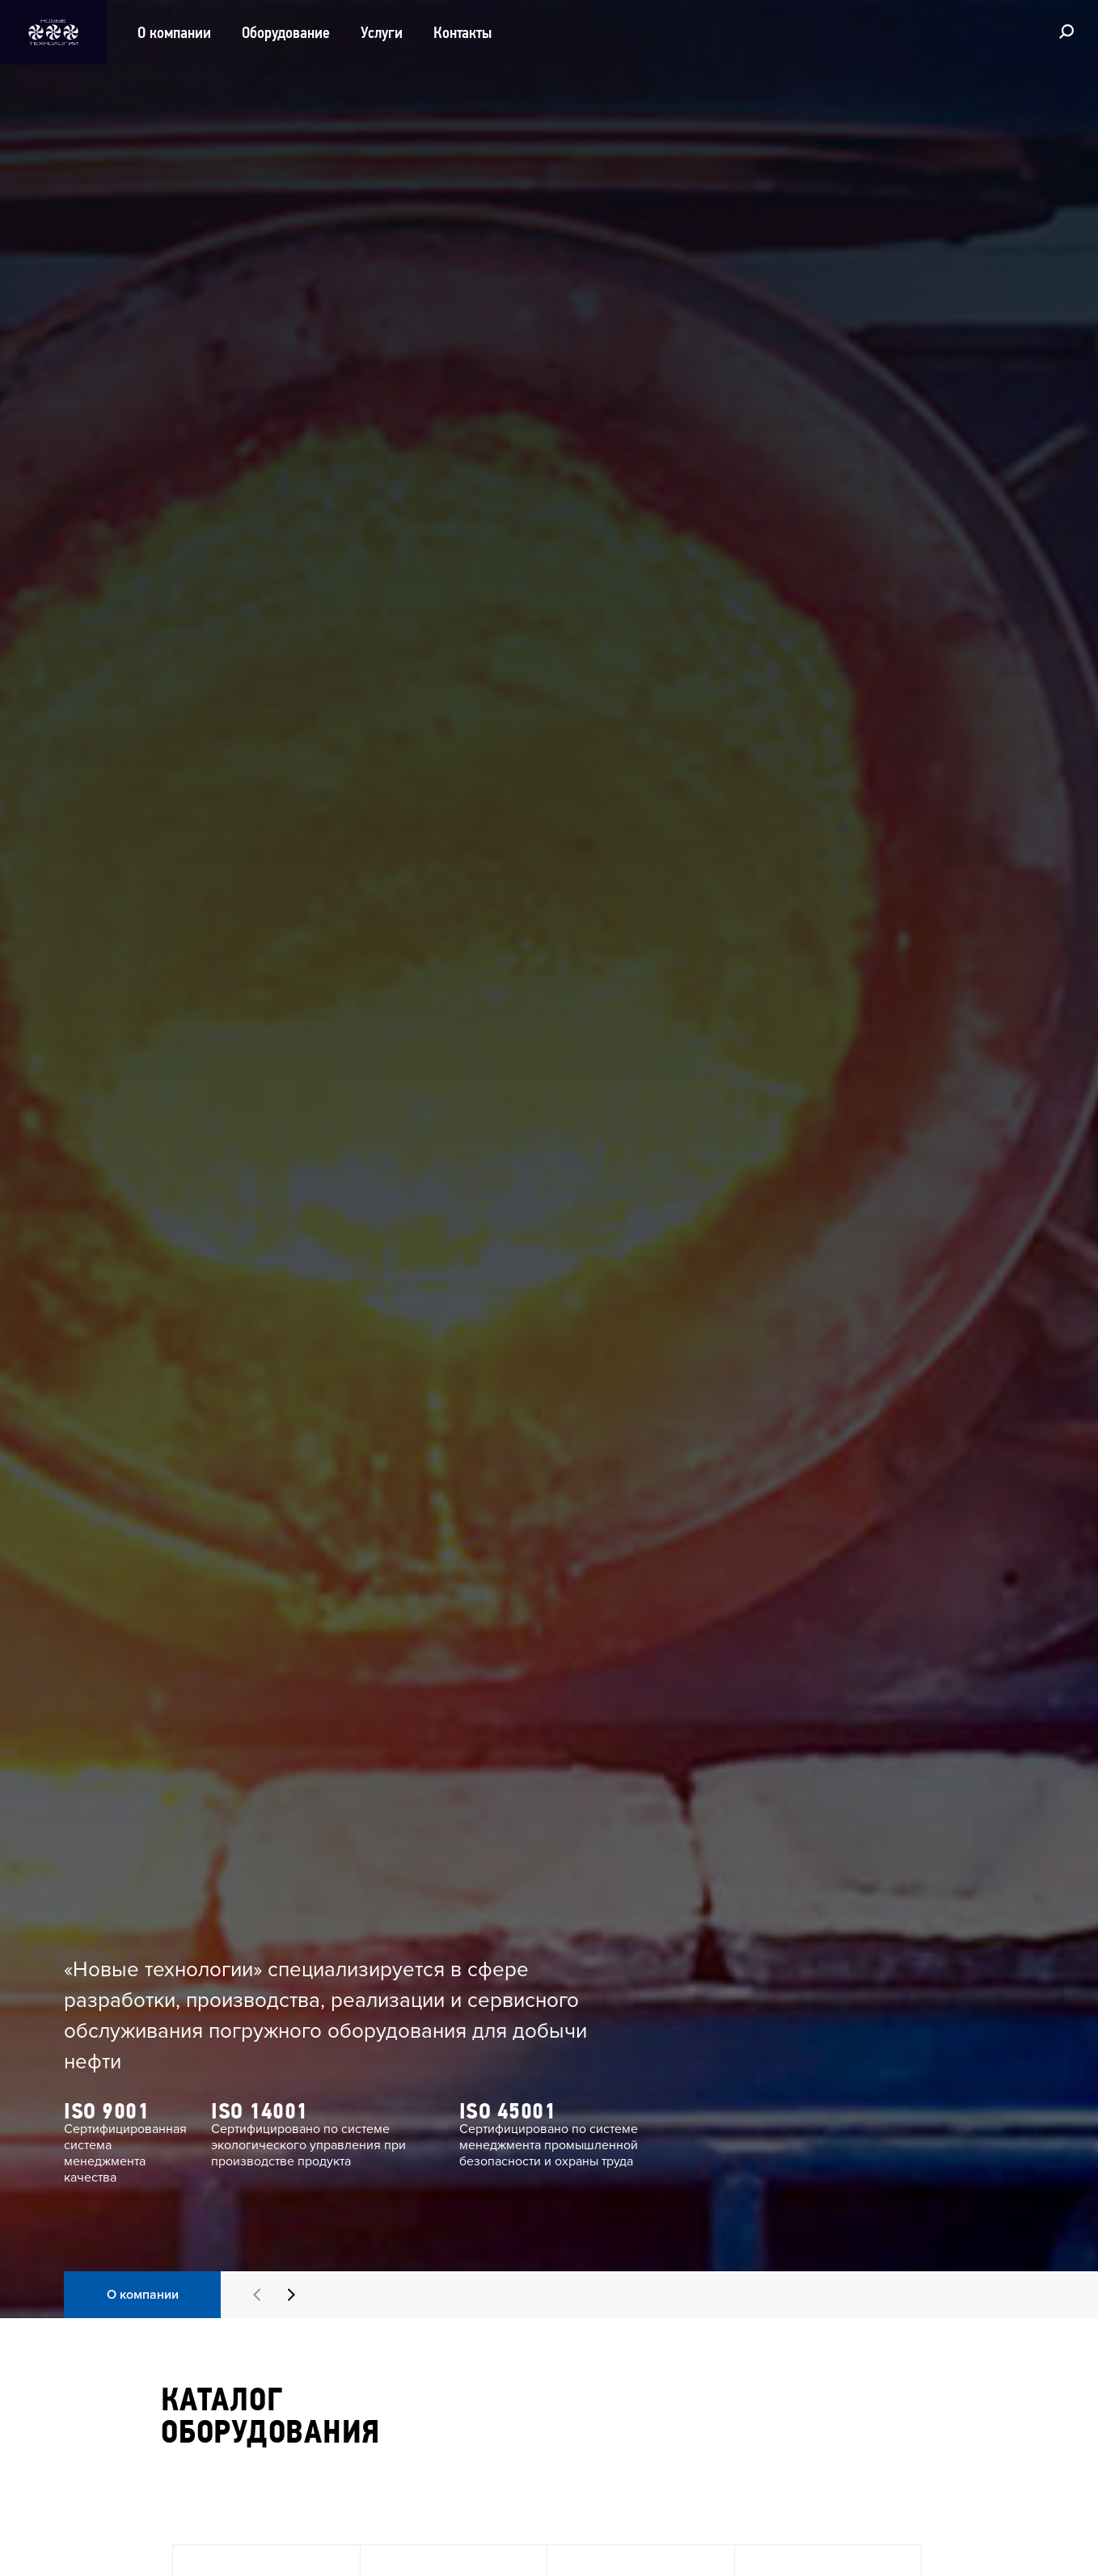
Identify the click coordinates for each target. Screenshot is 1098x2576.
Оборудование (286, 32)
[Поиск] (1066, 31)
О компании (174, 32)
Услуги (382, 32)
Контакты (462, 32)
